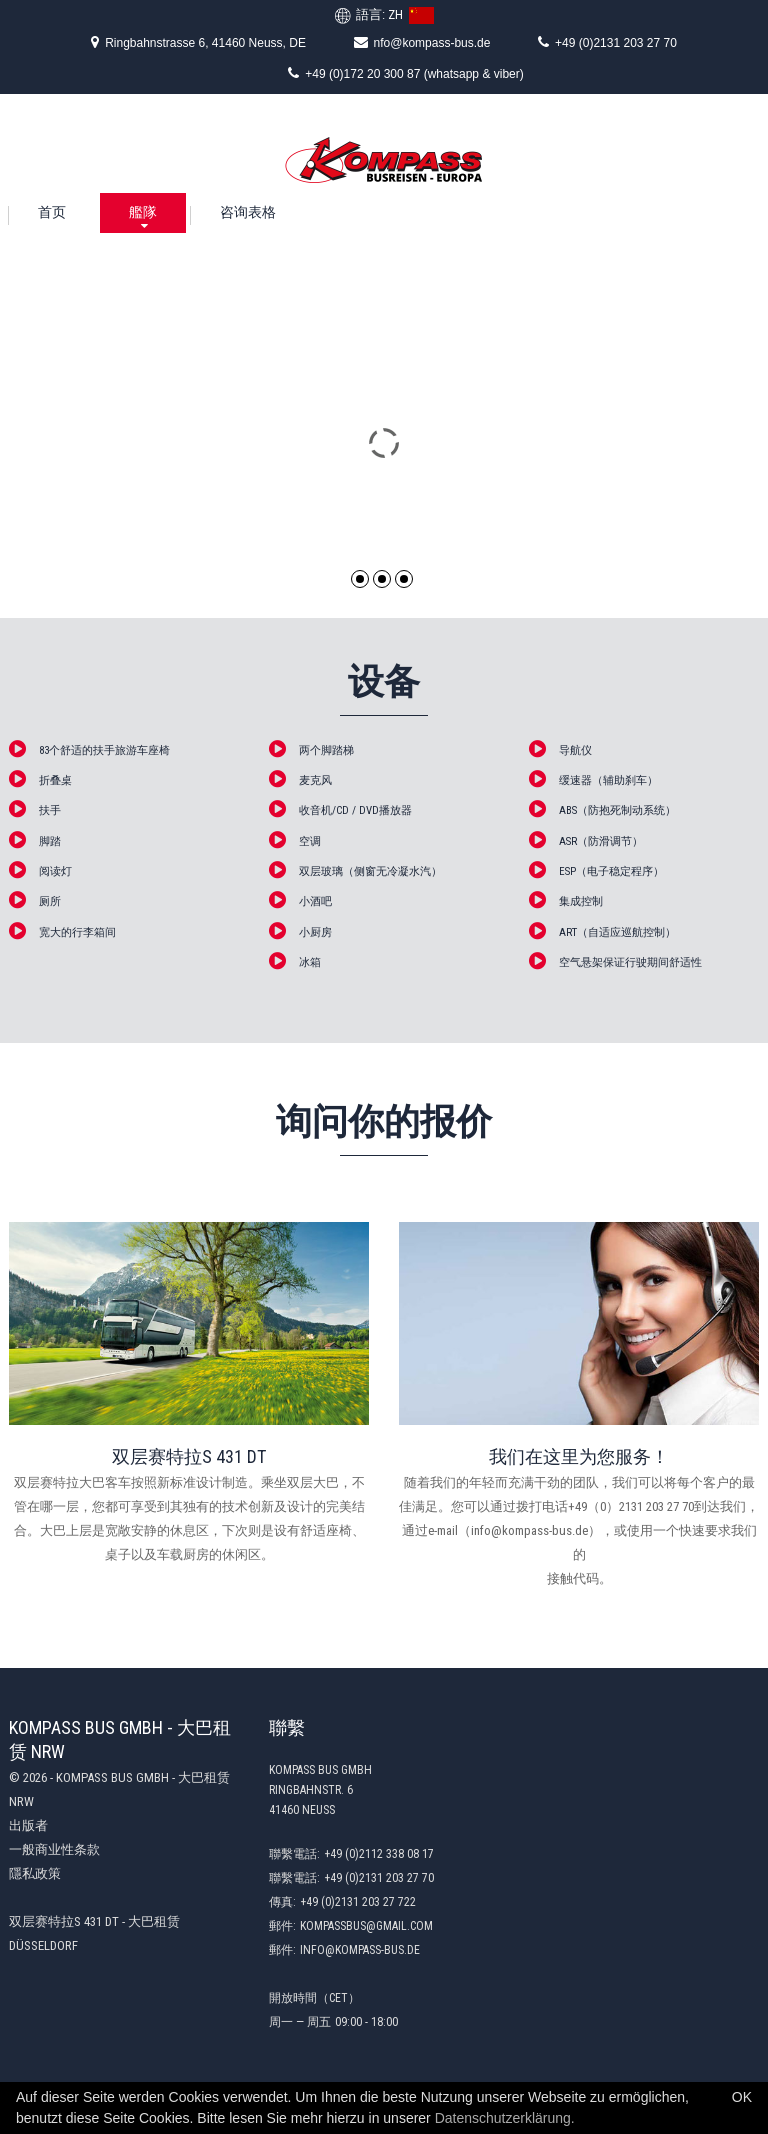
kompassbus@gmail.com (366, 1926)
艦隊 (143, 212)
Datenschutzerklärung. (505, 2118)
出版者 (28, 1825)
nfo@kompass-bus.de (422, 42)
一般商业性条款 (54, 1849)
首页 (52, 212)
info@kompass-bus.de (360, 1950)
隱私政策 (35, 1873)
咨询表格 (248, 212)
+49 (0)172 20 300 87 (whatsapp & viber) (405, 73)
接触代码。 (579, 1578)
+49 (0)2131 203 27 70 (607, 42)
